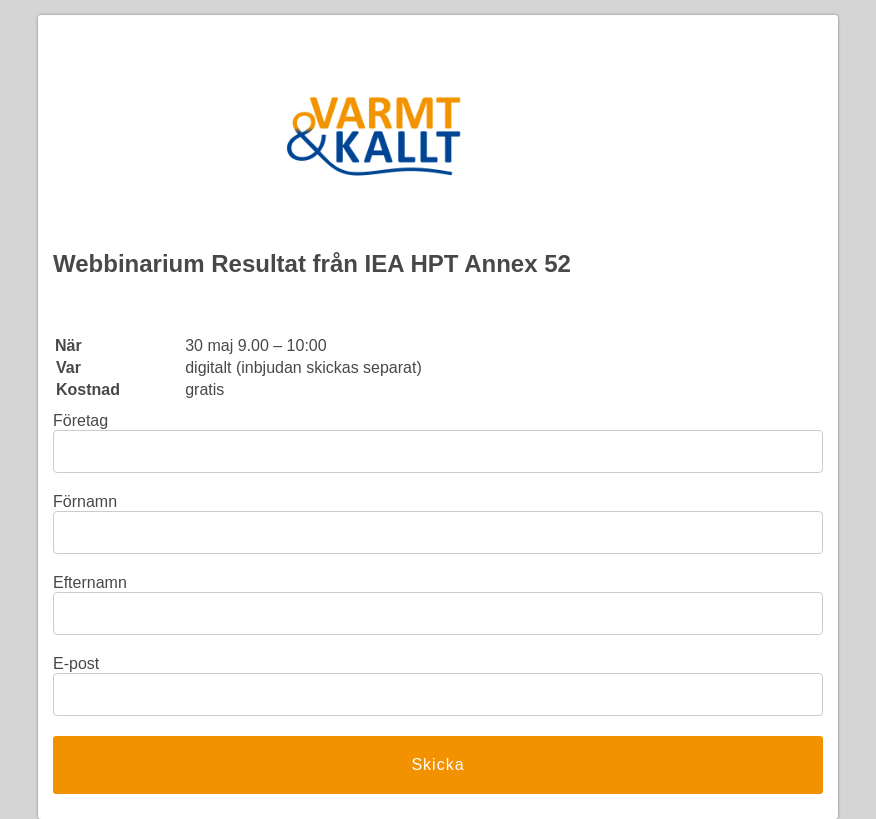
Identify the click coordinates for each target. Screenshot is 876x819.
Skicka (437, 764)
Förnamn (85, 501)
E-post (76, 663)
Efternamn (90, 582)
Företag (80, 420)
